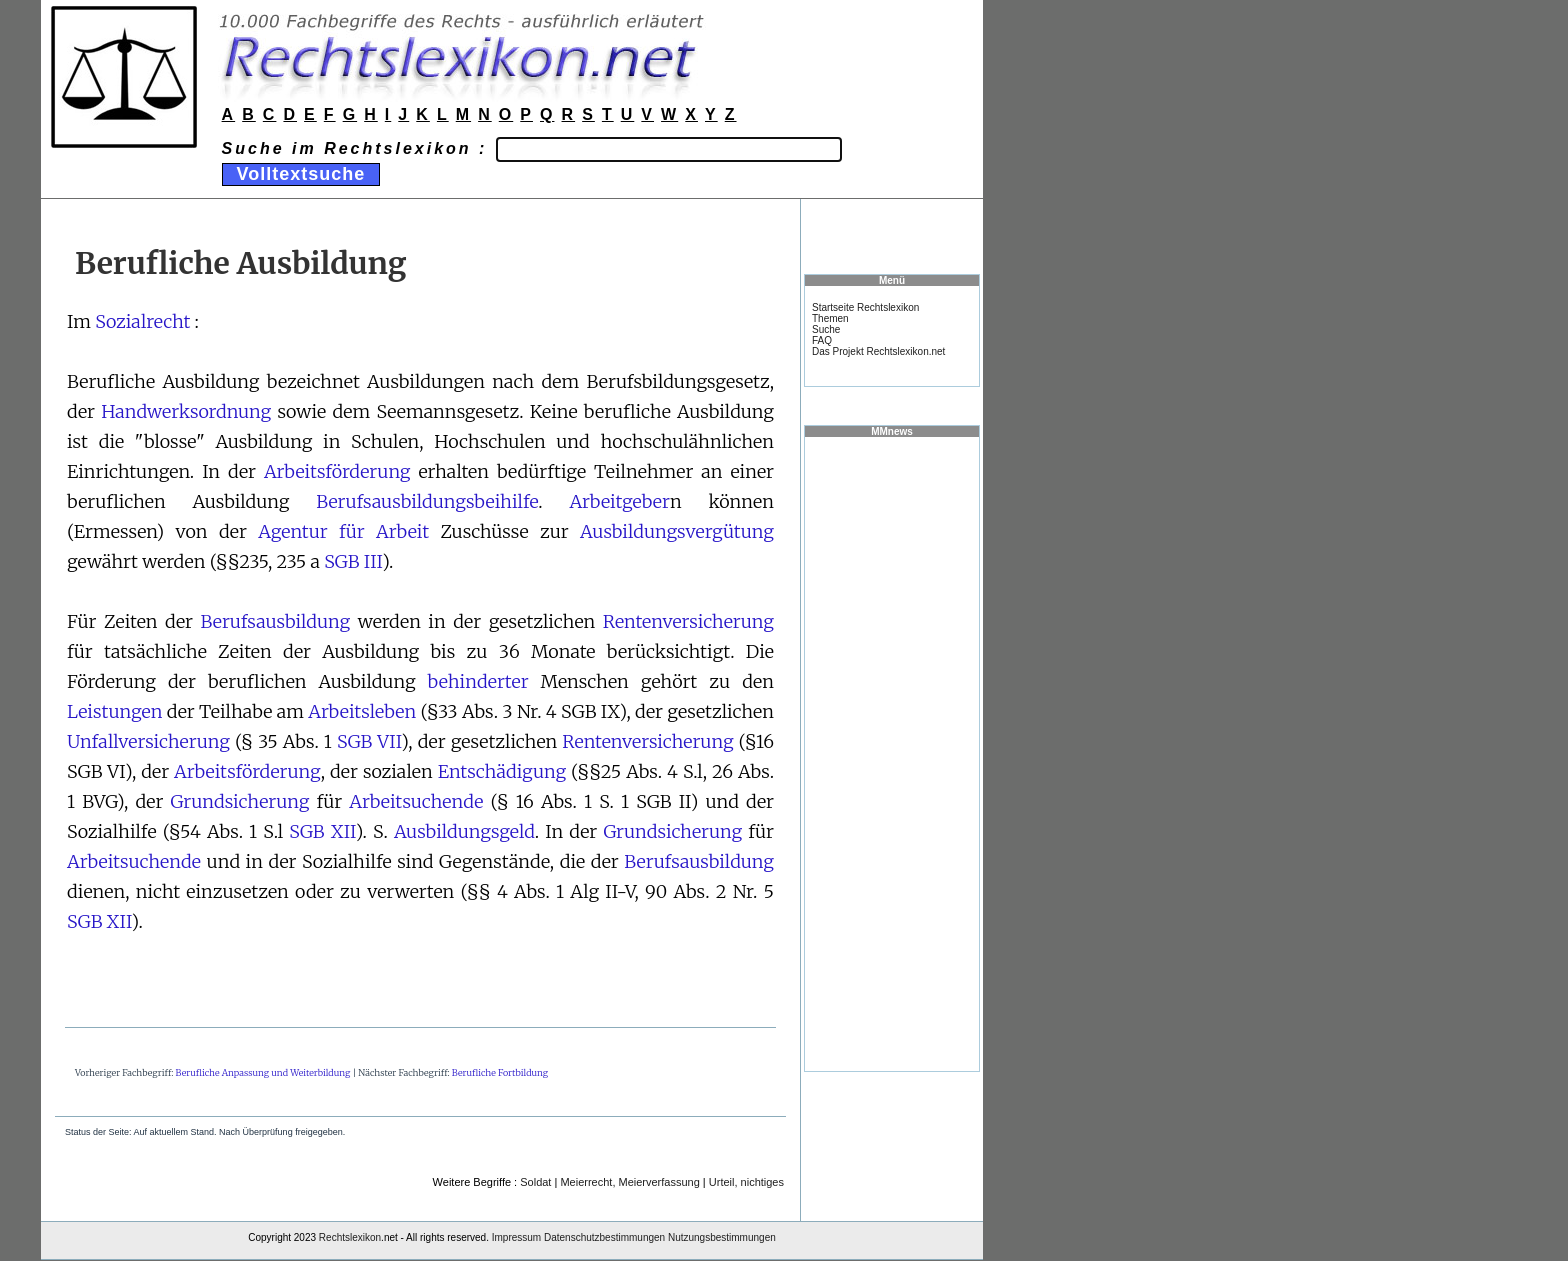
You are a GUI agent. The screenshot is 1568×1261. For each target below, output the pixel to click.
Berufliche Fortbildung (500, 1072)
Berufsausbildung (275, 621)
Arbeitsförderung (337, 471)
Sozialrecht (142, 321)
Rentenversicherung (688, 621)
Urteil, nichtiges (746, 1182)
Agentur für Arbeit (343, 531)
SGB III (353, 561)
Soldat (535, 1182)
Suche (826, 329)
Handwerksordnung (186, 411)
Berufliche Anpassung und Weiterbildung (263, 1072)
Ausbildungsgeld (464, 831)
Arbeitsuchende (416, 801)
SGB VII (369, 741)
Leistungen (114, 711)
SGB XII (322, 831)
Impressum (516, 1237)
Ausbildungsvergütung (677, 531)
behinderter (478, 681)
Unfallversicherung (148, 741)
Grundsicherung (240, 801)
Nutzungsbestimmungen (722, 1237)
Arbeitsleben (362, 711)
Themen (830, 318)
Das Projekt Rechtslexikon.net (878, 351)
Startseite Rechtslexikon (865, 307)
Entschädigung (502, 771)
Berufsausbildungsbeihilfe (427, 501)
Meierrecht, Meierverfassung (629, 1182)
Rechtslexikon (350, 1237)
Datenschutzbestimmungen (604, 1237)
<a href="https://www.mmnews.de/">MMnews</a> (892, 753)
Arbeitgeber (619, 501)
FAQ (822, 340)
